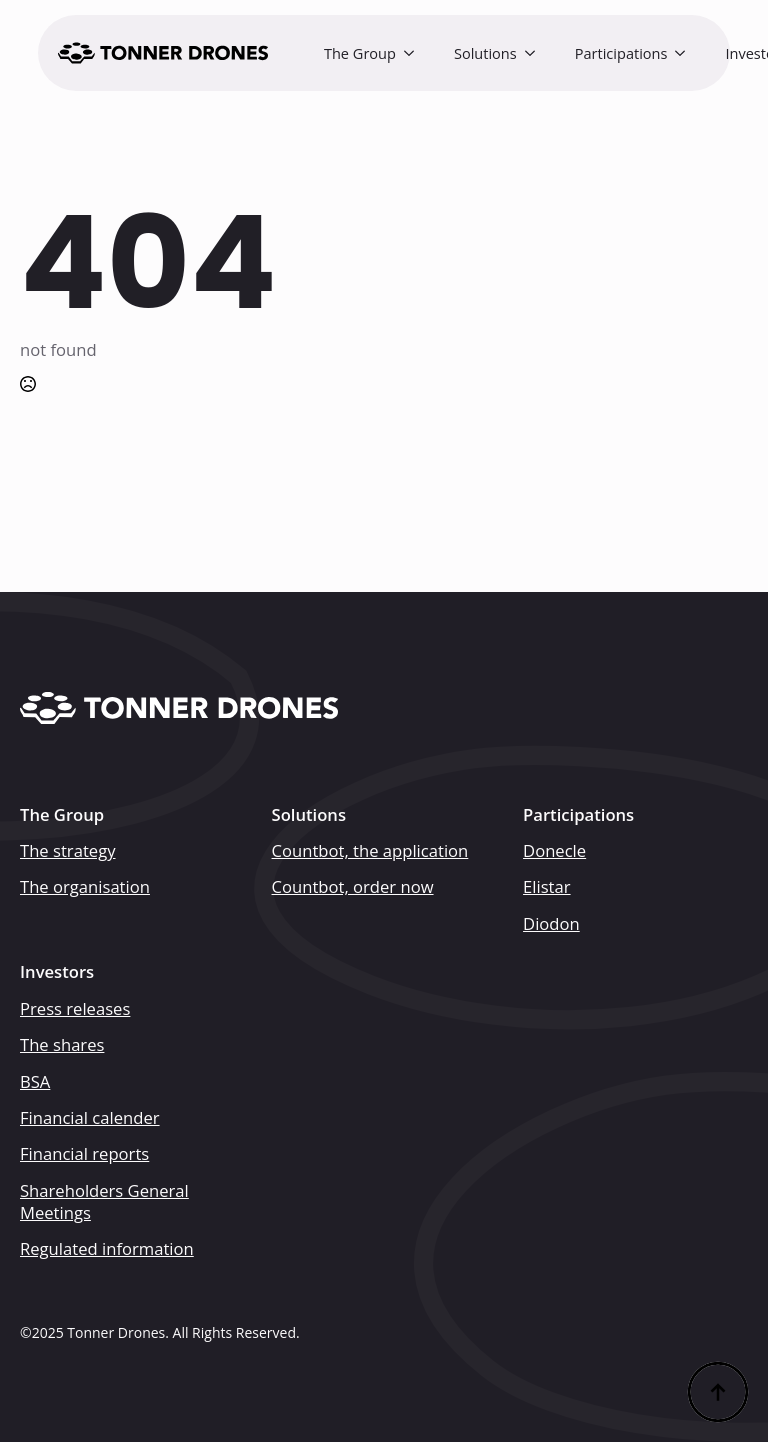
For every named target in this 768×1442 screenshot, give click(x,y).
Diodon (551, 924)
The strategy (68, 851)
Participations (621, 53)
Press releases (75, 1009)
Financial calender (90, 1118)
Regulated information (107, 1249)
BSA (35, 1082)
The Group (360, 53)
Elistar (547, 887)
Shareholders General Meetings (104, 1202)
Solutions (485, 53)
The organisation (85, 887)
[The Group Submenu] (415, 53)
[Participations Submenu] (686, 53)
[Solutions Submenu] (536, 53)
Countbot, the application (370, 851)
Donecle (554, 851)
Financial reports (84, 1154)
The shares (62, 1045)
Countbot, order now (353, 887)
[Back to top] (718, 1392)
